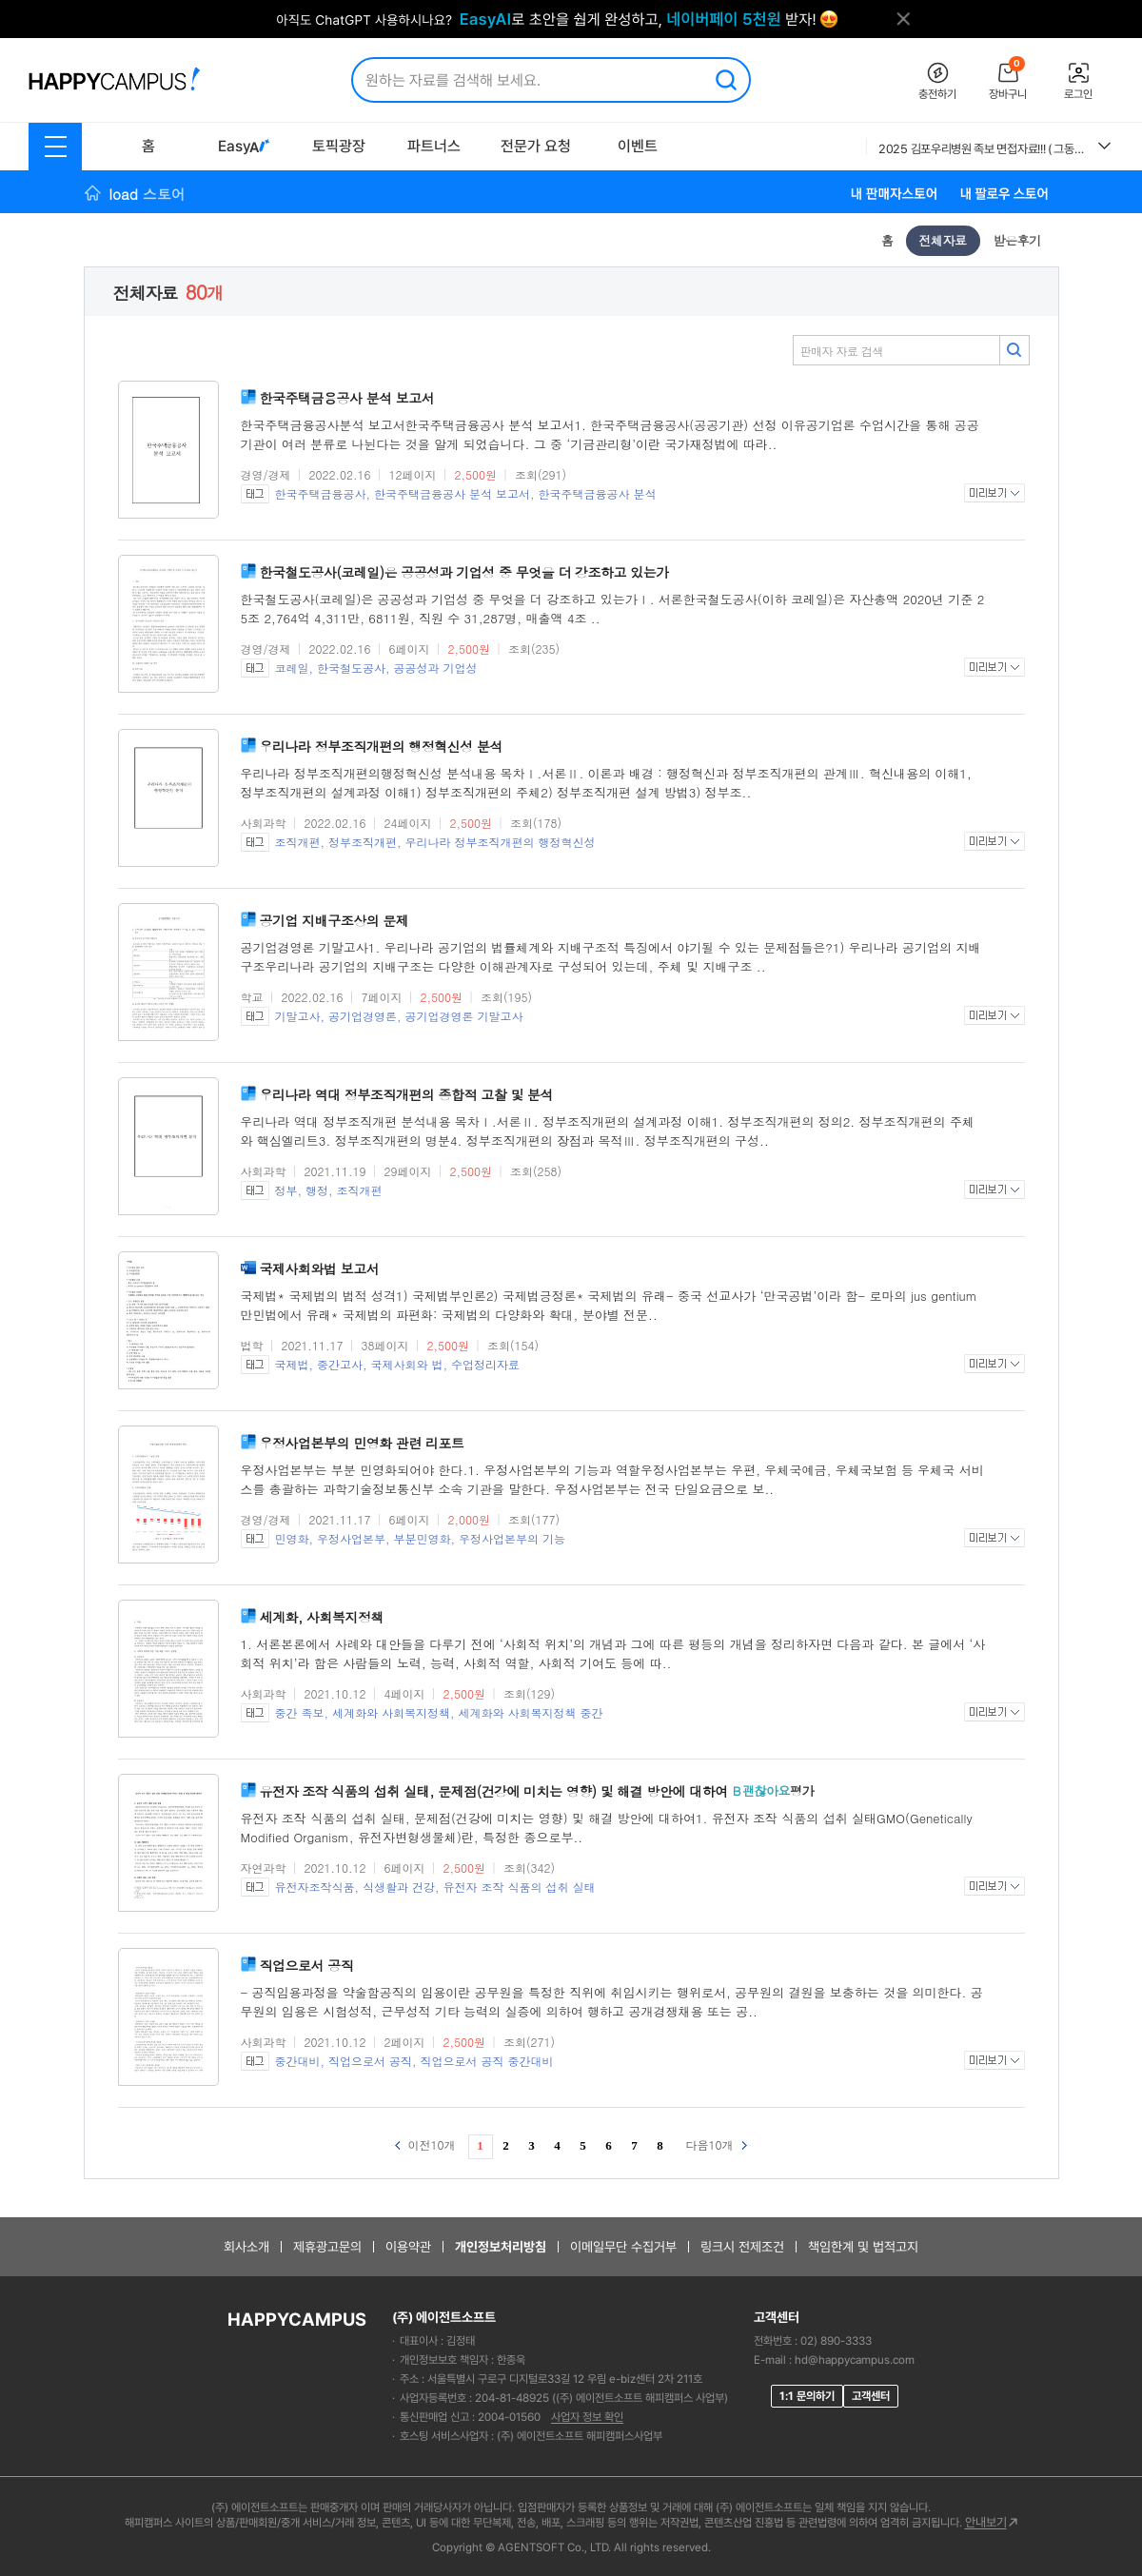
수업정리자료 (485, 1364)
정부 (286, 1190)
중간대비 (298, 2061)
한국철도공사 (351, 667)
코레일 (292, 667)
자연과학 (263, 1867)
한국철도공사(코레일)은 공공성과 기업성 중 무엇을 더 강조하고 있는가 (464, 571)
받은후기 (1017, 240)
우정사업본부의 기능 (512, 1538)
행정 (316, 1190)
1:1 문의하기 (807, 2396)
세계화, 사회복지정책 (322, 1616)
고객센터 (871, 2396)
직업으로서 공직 (307, 1965)
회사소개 (246, 2246)
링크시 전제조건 (742, 2246)
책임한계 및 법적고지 (863, 2246)
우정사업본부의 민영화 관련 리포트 (362, 1442)
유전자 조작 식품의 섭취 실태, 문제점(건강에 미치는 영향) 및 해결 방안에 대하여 (494, 1790)
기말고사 (298, 1016)
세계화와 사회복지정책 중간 (531, 1712)
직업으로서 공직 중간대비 (487, 2061)
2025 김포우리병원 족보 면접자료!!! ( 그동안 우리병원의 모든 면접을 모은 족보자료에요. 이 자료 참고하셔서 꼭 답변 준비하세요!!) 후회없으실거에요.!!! (981, 149)
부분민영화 (422, 1538)
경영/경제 (266, 474)
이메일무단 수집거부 (623, 2246)
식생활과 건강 (399, 1886)
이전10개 (425, 2144)
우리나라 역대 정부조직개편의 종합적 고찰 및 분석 (407, 1094)
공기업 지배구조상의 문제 (334, 920)
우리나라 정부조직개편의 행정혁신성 (500, 842)
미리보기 (994, 492)
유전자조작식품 (315, 1886)
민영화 (292, 1538)
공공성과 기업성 (436, 667)
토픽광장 (338, 146)
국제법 (292, 1364)
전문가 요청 (536, 146)
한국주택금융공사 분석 (598, 493)
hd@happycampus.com (855, 2360)
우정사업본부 (351, 1538)
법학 (252, 1345)
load (147, 194)
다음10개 (716, 2144)
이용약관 (408, 2246)
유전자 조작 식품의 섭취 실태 (519, 1886)
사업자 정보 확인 (587, 2417)
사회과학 (263, 823)
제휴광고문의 (327, 2246)
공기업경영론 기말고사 (464, 1016)
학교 (252, 997)
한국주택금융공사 (320, 493)
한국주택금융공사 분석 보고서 (347, 397)
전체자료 (943, 240)
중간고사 (340, 1364)
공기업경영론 (362, 1016)
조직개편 (298, 842)
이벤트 (638, 146)
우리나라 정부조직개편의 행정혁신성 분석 (381, 746)
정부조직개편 (362, 842)
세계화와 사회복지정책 (391, 1712)
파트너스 (434, 146)
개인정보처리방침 (500, 2246)
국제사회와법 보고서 (320, 1268)
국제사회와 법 (407, 1364)
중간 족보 (300, 1712)
